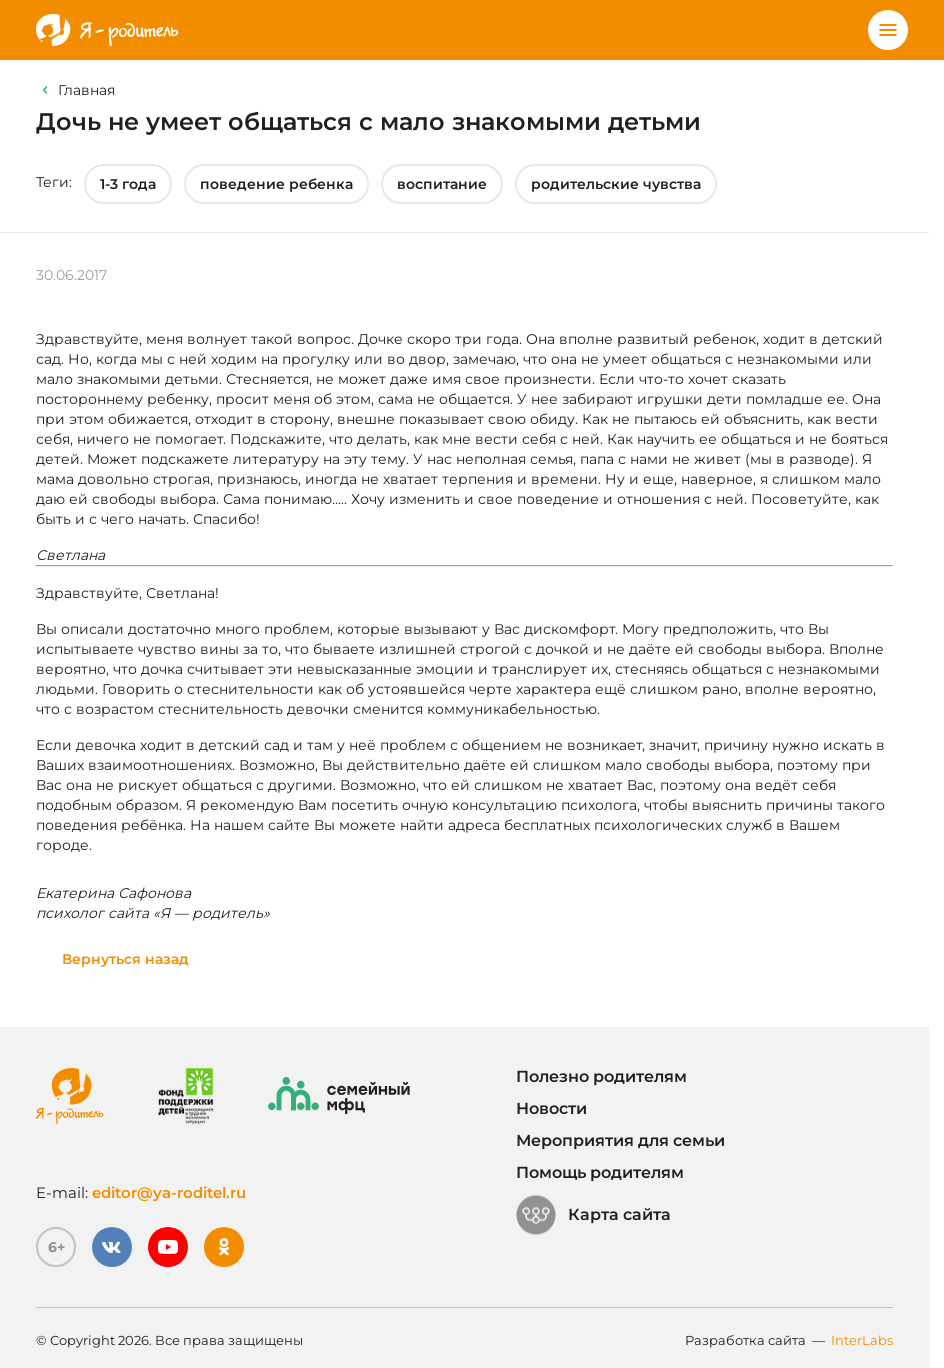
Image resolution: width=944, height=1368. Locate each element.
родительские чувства (616, 184)
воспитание (442, 184)
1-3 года (128, 184)
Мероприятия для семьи (620, 1140)
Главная (86, 90)
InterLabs (862, 1340)
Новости (551, 1108)
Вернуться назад (125, 959)
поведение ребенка (276, 184)
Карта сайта (593, 1215)
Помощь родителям (600, 1172)
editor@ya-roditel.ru (169, 1192)
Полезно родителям (601, 1076)
